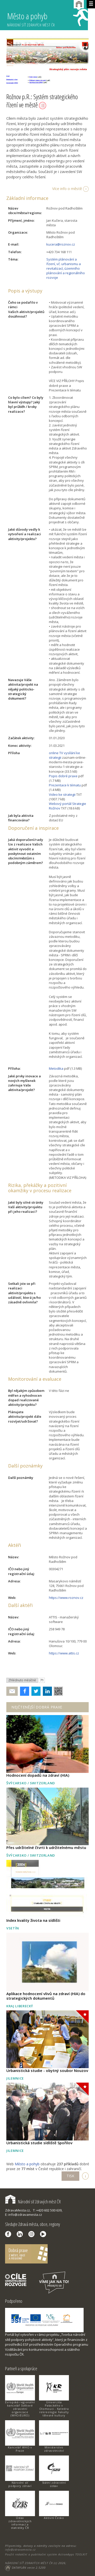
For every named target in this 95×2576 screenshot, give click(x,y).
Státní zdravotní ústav (54, 2484)
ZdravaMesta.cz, (18, 2210)
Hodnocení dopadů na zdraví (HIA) (37, 1775)
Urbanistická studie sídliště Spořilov (39, 2142)
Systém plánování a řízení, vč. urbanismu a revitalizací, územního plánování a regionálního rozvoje (65, 268)
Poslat (12, 1691)
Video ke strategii (62, 794)
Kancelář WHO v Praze (20, 2448)
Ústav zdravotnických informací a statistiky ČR (19, 2523)
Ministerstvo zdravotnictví (54, 2448)
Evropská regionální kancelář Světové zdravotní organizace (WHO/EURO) (20, 2408)
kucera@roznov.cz (60, 244)
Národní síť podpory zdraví (19, 2484)
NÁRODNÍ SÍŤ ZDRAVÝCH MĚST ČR (29, 2563)
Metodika (56, 1068)
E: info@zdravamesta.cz (23, 2214)
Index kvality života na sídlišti (33, 1920)
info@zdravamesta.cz (20, 2549)
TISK (70, 2175)
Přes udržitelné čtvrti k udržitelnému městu (46, 1847)
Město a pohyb (47, 16)
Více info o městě (67, 188)
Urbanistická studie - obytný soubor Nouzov (47, 2070)
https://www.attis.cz (64, 1653)
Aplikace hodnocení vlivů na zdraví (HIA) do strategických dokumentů (45, 1996)
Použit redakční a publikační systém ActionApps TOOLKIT (46, 2554)
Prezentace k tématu (65, 785)
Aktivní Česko (54, 2518)
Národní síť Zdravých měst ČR (33, 2202)
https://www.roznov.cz (66, 1597)
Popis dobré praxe (63, 776)
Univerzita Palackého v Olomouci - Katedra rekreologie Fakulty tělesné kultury (54, 2408)
